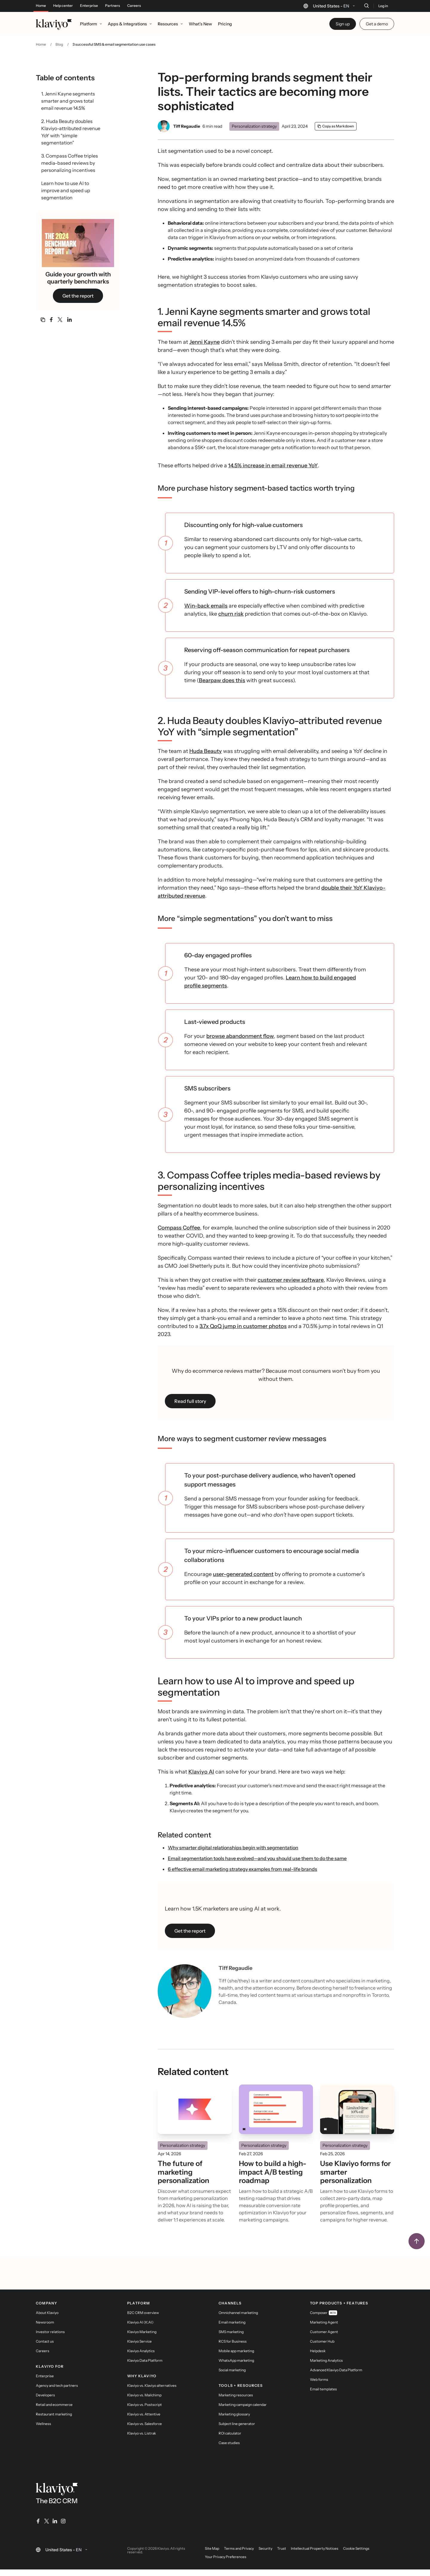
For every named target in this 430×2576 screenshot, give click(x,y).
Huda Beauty (205, 751)
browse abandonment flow (240, 1036)
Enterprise (89, 5)
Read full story (190, 1401)
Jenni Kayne (204, 342)
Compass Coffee (179, 1227)
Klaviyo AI (201, 1771)
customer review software (291, 1280)
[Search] (366, 5)
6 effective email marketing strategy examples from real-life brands (242, 1869)
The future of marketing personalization (183, 2172)
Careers (134, 5)
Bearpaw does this (222, 680)
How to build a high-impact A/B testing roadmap (272, 2172)
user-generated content (243, 1574)
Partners (112, 5)
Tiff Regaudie (186, 126)
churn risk (231, 614)
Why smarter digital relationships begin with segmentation (233, 1848)
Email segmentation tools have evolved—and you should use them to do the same (257, 1858)
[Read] (195, 2109)
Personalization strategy (254, 126)
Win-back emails (206, 606)
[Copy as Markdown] (336, 126)
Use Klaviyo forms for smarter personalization (355, 2172)
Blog (59, 44)
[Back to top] (416, 2241)
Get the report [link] (77, 296)
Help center (63, 5)
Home (41, 5)
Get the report (189, 1931)
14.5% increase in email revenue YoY (273, 465)
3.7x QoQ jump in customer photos (243, 1326)
